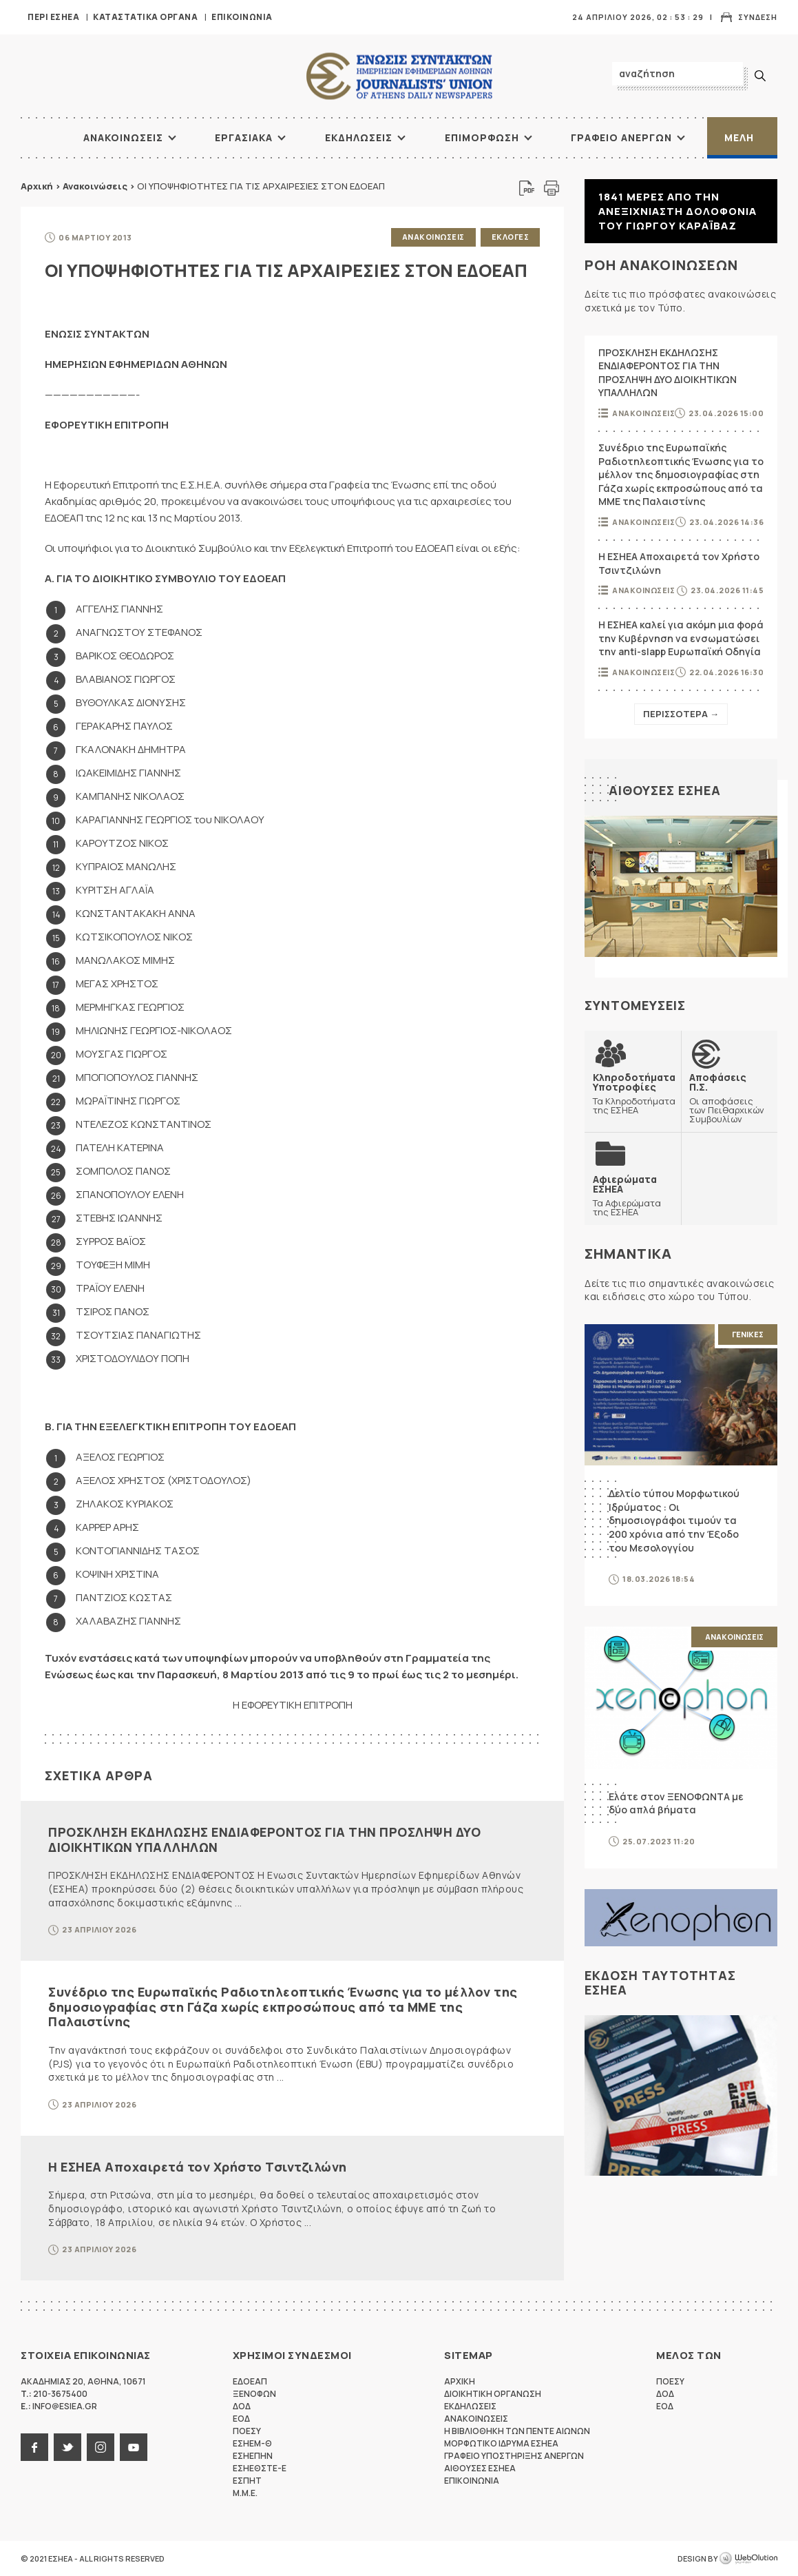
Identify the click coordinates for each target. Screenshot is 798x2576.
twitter (67, 2447)
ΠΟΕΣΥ (247, 2431)
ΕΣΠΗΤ (247, 2480)
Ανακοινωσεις (123, 137)
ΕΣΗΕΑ (399, 76)
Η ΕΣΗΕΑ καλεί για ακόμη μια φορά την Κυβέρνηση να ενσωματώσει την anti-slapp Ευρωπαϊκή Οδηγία (681, 638)
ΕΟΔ (241, 2418)
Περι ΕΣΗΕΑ (53, 17)
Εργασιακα (244, 137)
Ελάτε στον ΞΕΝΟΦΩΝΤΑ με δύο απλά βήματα (676, 1803)
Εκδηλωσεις (358, 137)
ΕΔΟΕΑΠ (250, 2381)
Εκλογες (510, 236)
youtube (133, 2447)
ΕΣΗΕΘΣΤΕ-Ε (259, 2468)
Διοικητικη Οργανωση (492, 2394)
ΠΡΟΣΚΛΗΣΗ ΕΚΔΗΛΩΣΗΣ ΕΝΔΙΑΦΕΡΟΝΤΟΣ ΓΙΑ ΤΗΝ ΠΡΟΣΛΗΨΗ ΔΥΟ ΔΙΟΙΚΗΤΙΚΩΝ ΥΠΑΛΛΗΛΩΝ (264, 1839)
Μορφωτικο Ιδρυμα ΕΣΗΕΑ (501, 2443)
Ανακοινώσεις (95, 186)
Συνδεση (757, 17)
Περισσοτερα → (681, 714)
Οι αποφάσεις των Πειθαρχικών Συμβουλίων (729, 1098)
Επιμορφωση (482, 137)
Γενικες (748, 1334)
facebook (34, 2447)
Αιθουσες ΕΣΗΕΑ (665, 790)
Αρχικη (459, 2381)
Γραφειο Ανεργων (621, 137)
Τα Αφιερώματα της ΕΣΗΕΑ (633, 1195)
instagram (100, 2447)
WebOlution (748, 2559)
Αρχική (37, 186)
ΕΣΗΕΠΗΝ (253, 2456)
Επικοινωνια (242, 17)
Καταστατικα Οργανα (145, 17)
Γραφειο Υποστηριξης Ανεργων (514, 2456)
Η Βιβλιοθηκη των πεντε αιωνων (517, 2431)
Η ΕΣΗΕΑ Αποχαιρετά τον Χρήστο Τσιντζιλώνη (197, 2166)
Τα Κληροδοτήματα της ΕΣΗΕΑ (634, 1093)
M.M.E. (245, 2493)
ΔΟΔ (242, 2406)
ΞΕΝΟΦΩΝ (254, 2394)
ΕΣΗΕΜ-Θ (252, 2443)
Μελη (739, 137)
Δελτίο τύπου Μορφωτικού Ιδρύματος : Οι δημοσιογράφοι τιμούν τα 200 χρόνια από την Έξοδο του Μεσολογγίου (674, 1520)
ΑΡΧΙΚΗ (38, 137)
